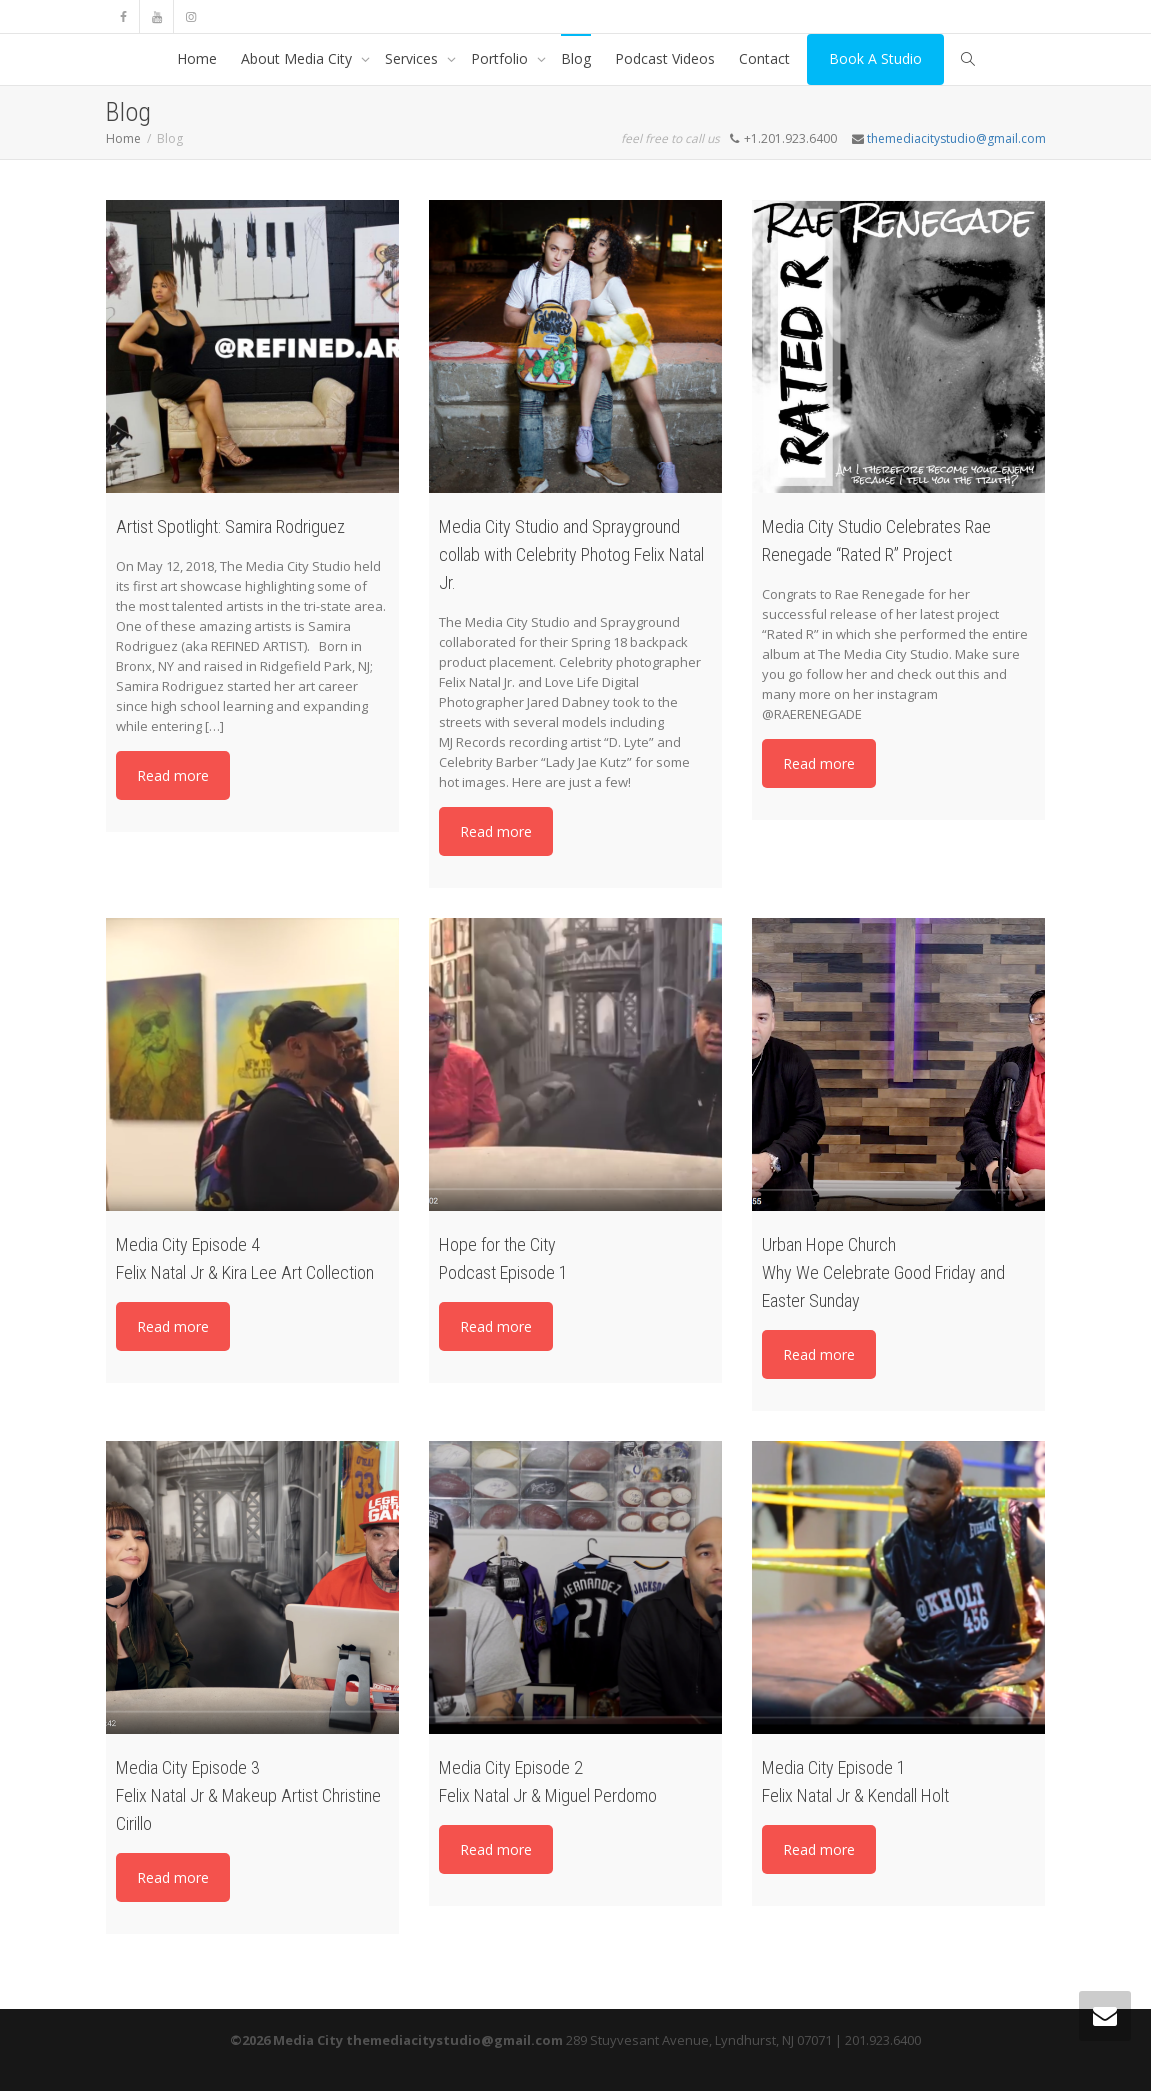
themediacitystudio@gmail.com (956, 138)
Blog (576, 58)
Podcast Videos (665, 58)
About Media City (298, 58)
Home (197, 58)
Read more (173, 775)
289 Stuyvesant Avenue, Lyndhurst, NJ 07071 (699, 2040)
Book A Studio (875, 58)
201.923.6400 (883, 2040)
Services (413, 58)
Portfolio (501, 58)
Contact (764, 58)
